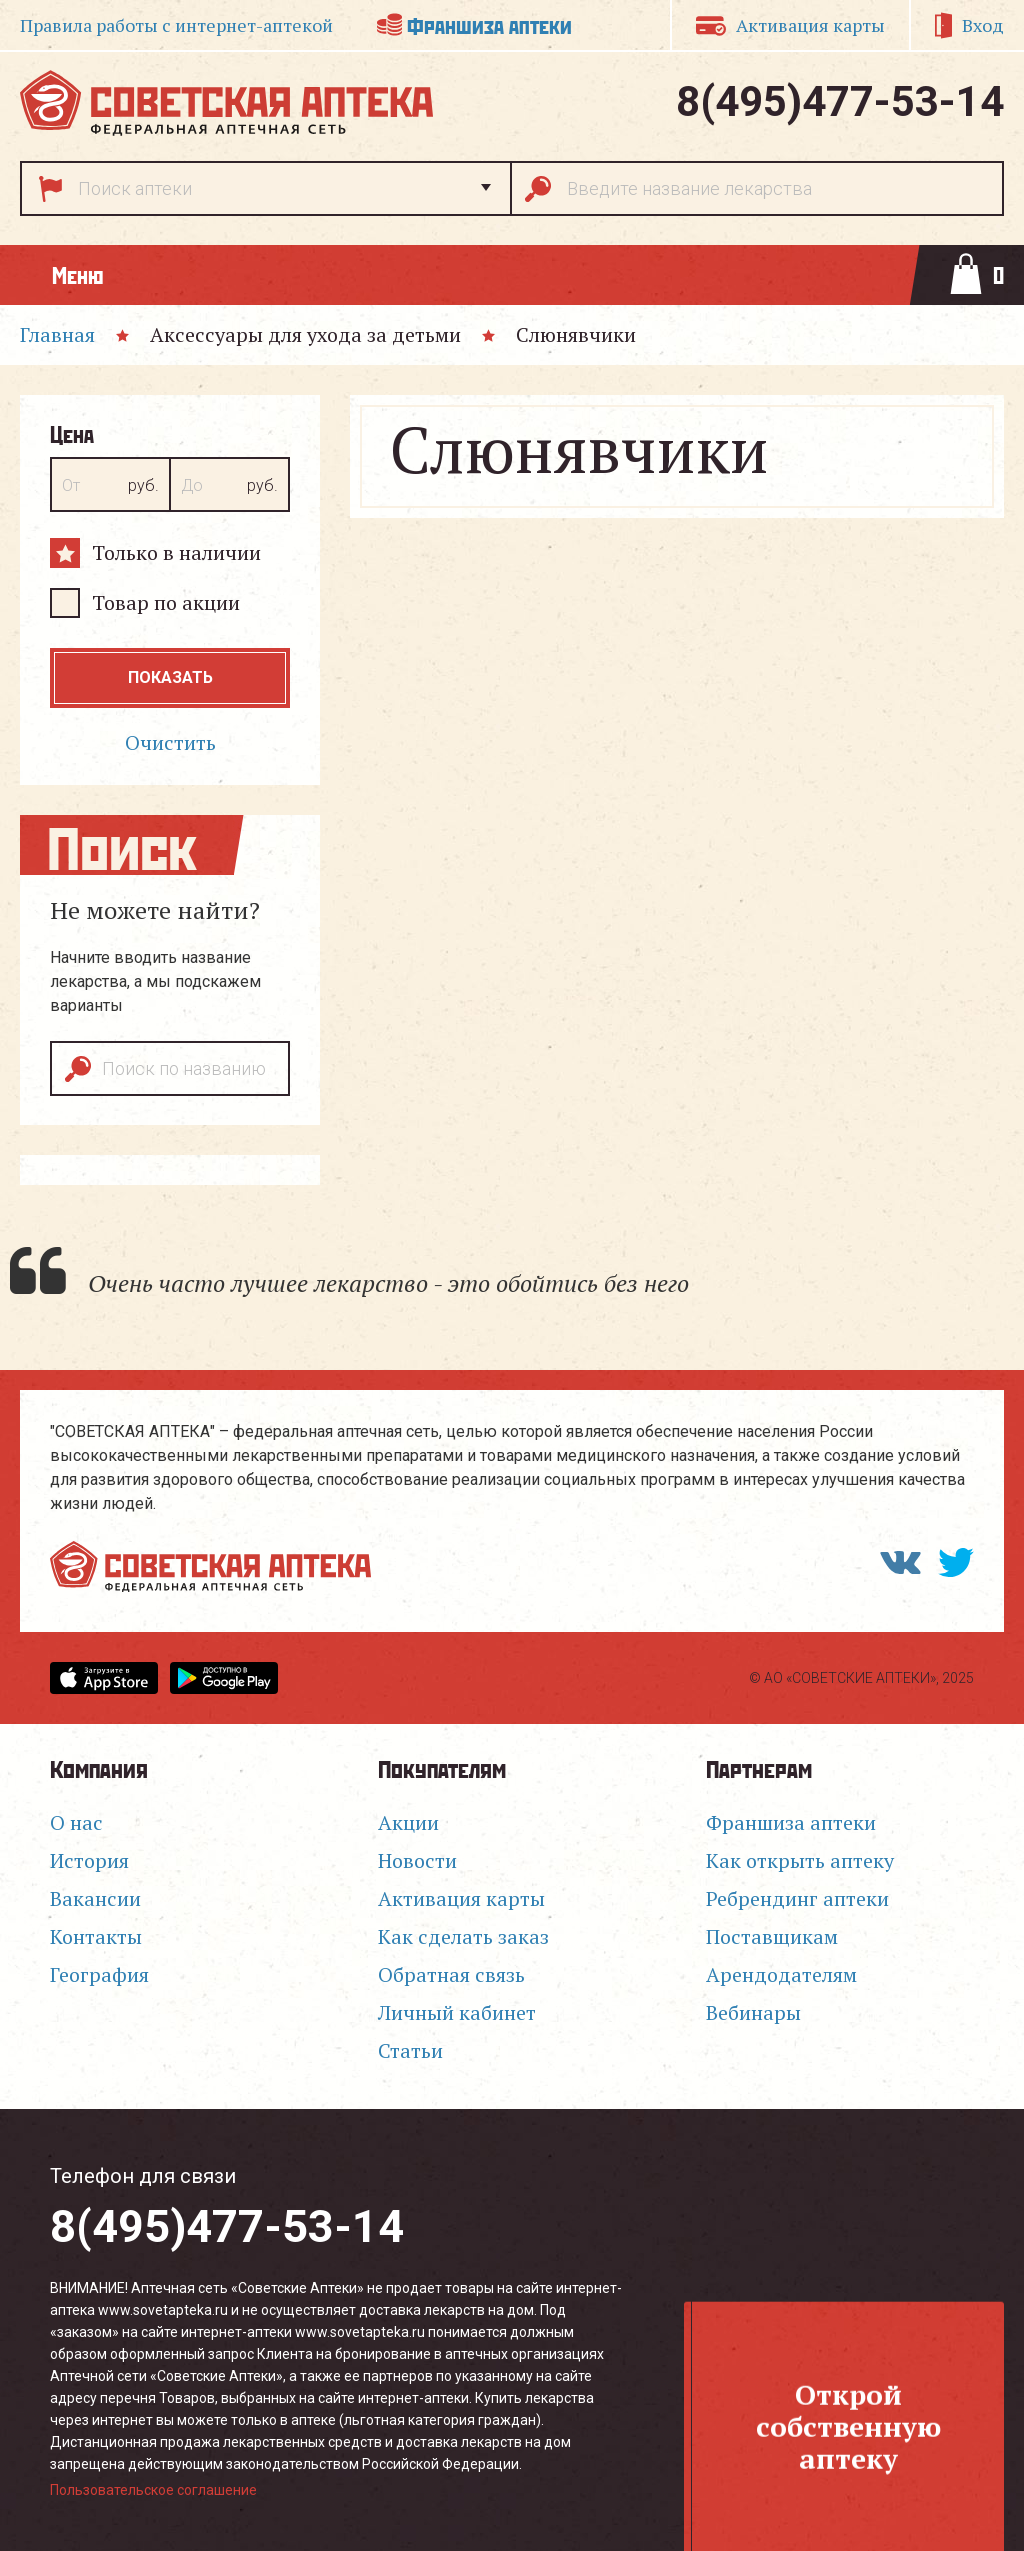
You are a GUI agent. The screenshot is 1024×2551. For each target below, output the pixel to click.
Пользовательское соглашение (153, 2490)
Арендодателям (781, 1974)
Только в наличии (176, 552)
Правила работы (176, 25)
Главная (57, 334)
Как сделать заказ (463, 1936)
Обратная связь (451, 1974)
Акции (408, 1822)
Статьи (410, 2050)
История (89, 1860)
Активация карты (810, 25)
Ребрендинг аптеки (797, 1898)
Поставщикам (772, 1936)
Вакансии (95, 1898)
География (99, 1974)
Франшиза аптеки (489, 24)
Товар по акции (166, 602)
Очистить (170, 742)
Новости (417, 1860)
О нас (76, 1822)
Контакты (96, 1936)
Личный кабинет (457, 2012)
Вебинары (753, 2012)
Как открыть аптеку (800, 1860)
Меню (77, 274)
